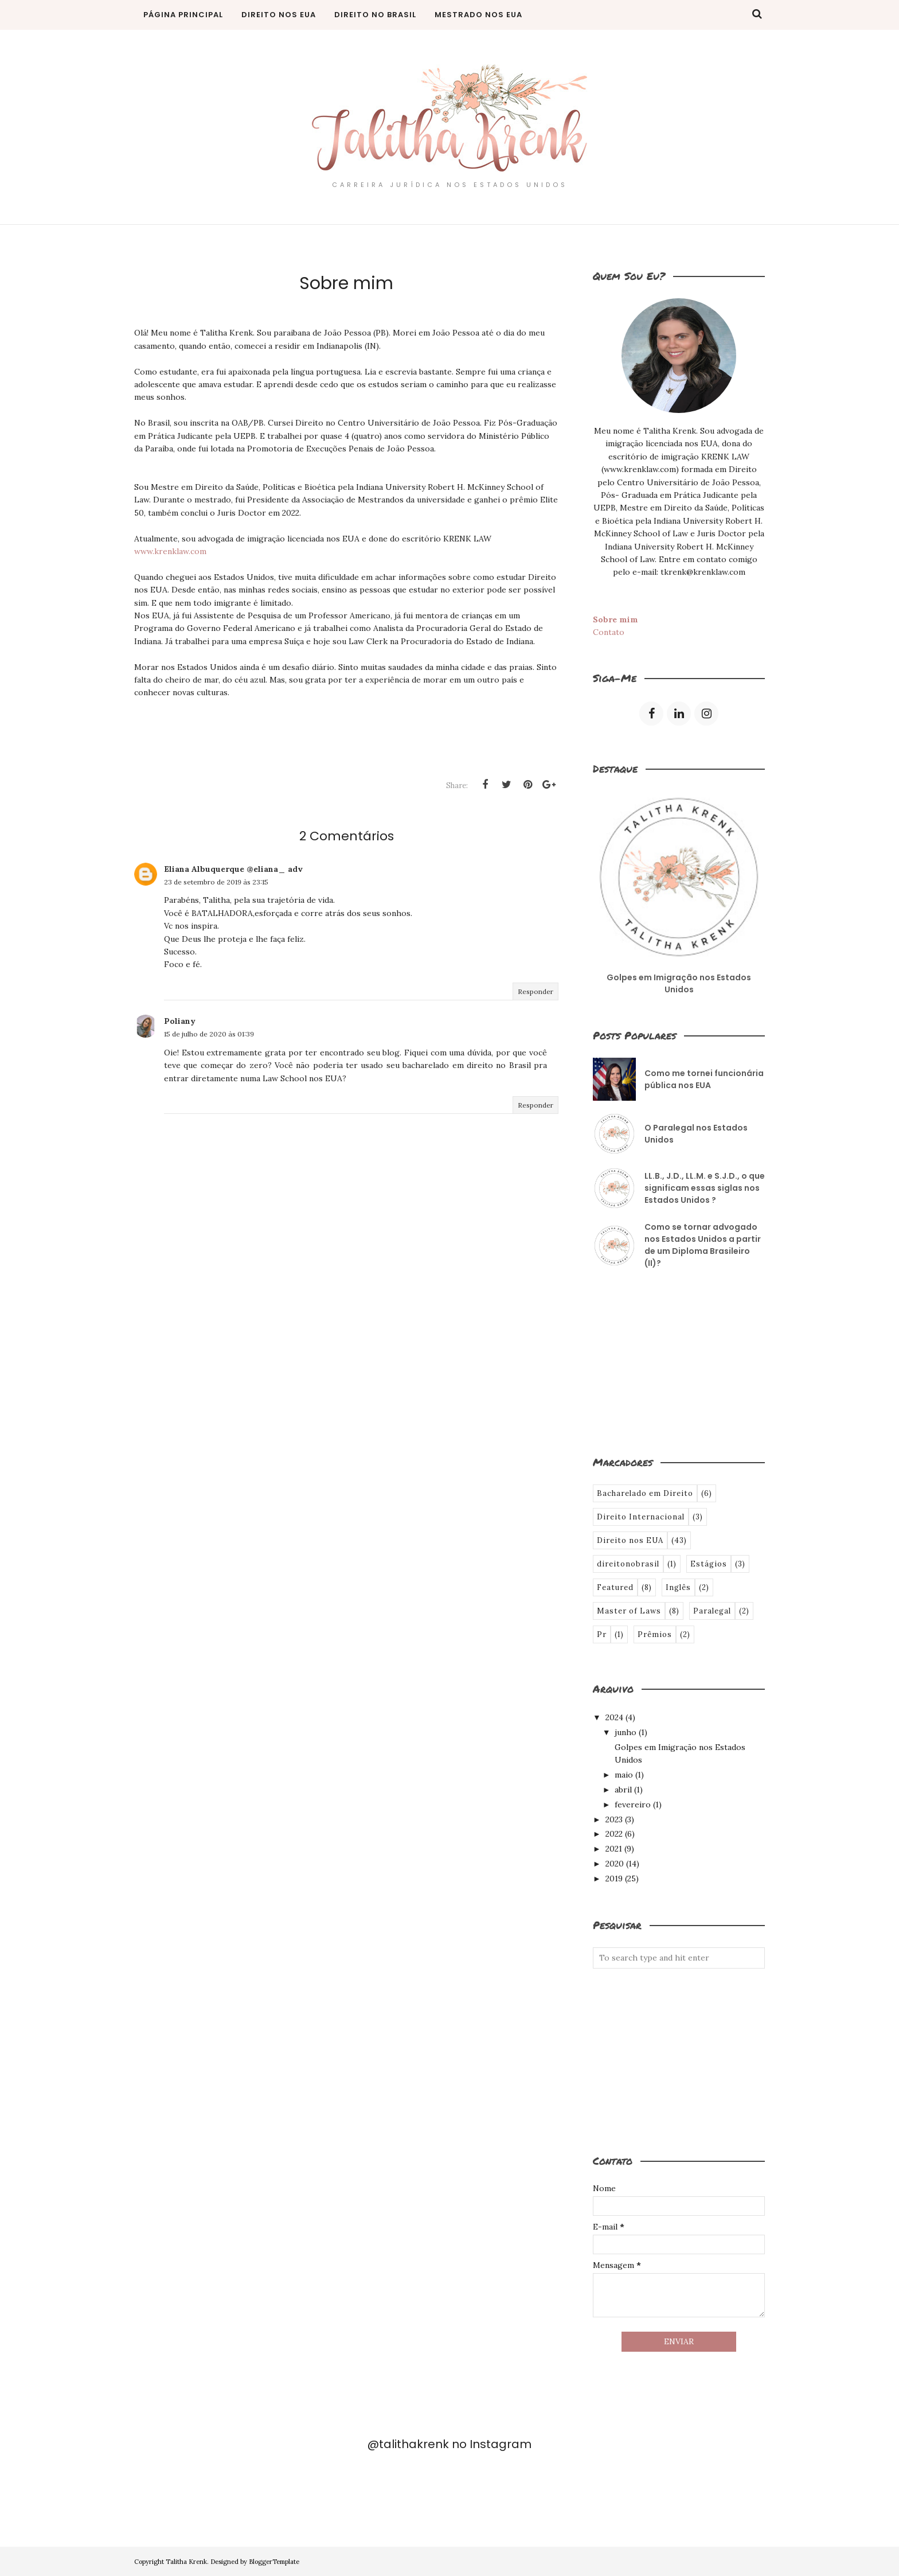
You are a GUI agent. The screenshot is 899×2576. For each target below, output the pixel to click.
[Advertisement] (650, 1361)
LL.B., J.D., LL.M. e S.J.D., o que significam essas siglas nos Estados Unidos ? (704, 1188)
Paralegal (712, 1611)
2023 (614, 1819)
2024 (614, 1717)
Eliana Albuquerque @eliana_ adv (233, 869)
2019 (614, 1878)
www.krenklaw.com (170, 551)
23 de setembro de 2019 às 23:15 (216, 882)
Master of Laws (629, 1611)
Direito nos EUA (630, 1540)
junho (625, 1732)
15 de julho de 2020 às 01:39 (209, 1034)
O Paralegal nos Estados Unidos (696, 1133)
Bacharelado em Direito (645, 1493)
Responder (535, 991)
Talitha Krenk (186, 2562)
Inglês (678, 1587)
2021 (613, 1849)
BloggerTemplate (274, 2562)
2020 (614, 1863)
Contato (608, 632)
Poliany (180, 1021)
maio (624, 1775)
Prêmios (655, 1634)
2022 (614, 1834)
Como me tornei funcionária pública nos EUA (704, 1079)
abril (623, 1789)
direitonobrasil (628, 1564)
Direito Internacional (641, 1517)
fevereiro (633, 1804)
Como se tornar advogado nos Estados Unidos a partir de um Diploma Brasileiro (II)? (702, 1245)
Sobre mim (615, 619)
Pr (602, 1634)
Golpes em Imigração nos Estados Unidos (679, 983)
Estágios (708, 1564)
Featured (615, 1587)
